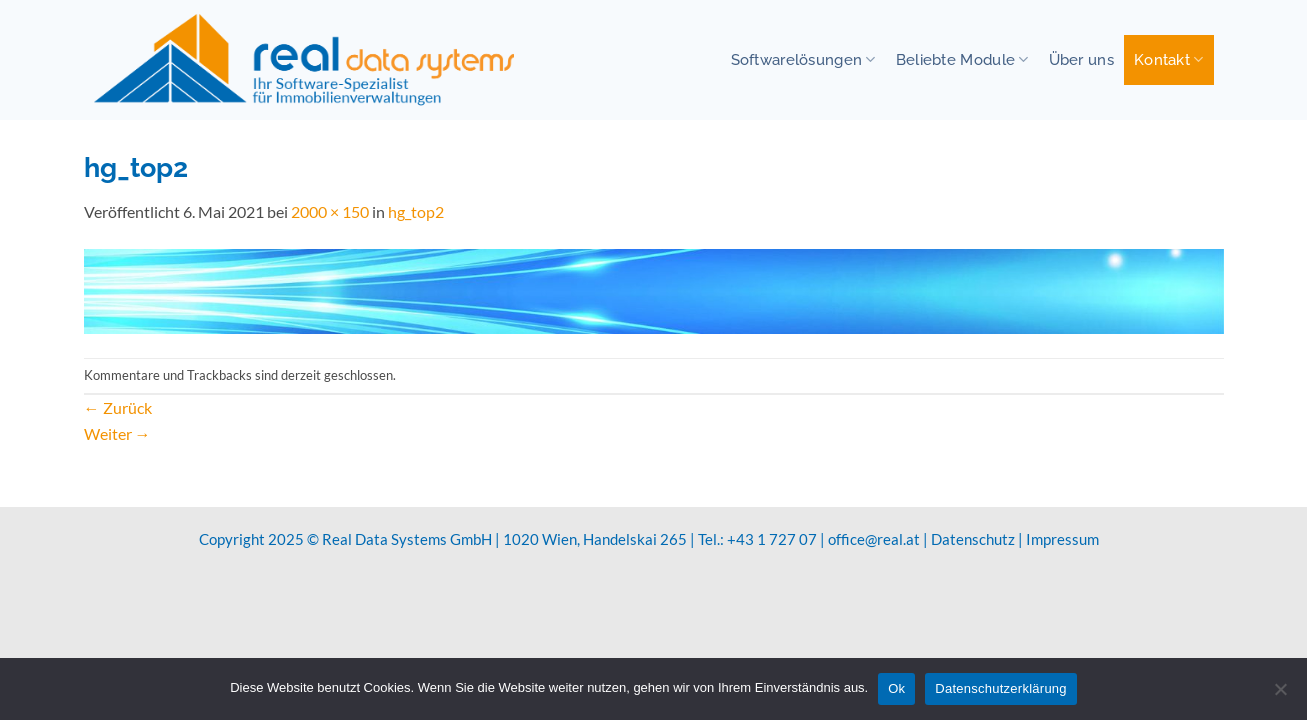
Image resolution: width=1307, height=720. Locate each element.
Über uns (1081, 59)
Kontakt (1169, 59)
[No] (1280, 695)
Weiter (117, 433)
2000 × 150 (330, 211)
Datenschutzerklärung (1000, 688)
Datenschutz (973, 539)
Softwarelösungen (803, 59)
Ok (896, 688)
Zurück (118, 407)
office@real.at (874, 539)
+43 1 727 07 (772, 539)
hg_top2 (416, 211)
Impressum (1062, 539)
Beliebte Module (962, 59)
